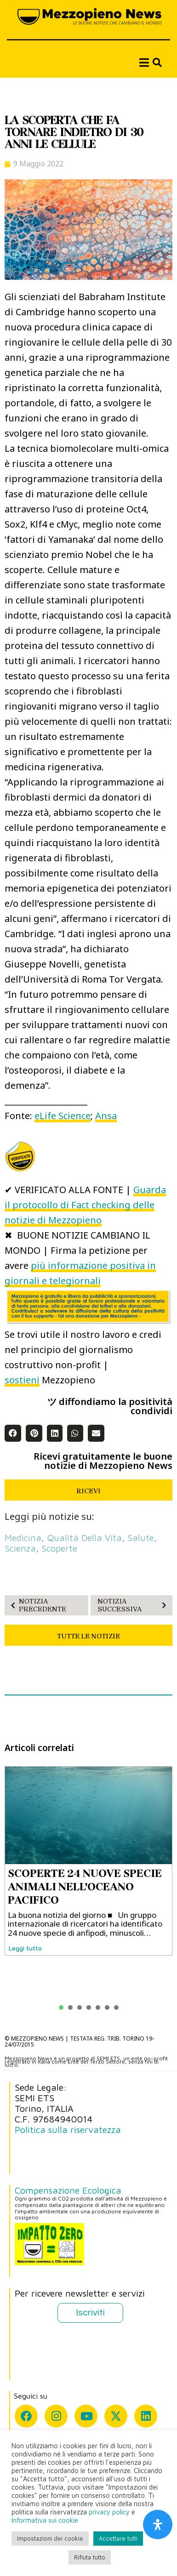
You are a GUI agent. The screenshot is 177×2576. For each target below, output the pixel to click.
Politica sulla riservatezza (68, 2129)
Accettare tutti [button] (118, 2538)
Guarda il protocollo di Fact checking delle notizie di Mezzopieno (85, 1204)
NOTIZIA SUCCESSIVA (133, 1605)
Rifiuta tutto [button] (89, 2557)
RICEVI (88, 1491)
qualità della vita (84, 1537)
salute (140, 1537)
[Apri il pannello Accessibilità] (157, 2524)
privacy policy (109, 2512)
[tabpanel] (88, 1861)
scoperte (59, 1548)
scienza (20, 1548)
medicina (23, 1537)
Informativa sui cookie (44, 2520)
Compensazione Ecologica (68, 2190)
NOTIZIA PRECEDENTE (36, 1605)
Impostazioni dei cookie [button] (50, 2538)
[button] (13, 1433)
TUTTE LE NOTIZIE (88, 1636)
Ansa (106, 1115)
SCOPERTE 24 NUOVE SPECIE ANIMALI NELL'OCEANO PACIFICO (85, 1886)
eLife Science (62, 1115)
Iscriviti (90, 2312)
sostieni (22, 1380)
